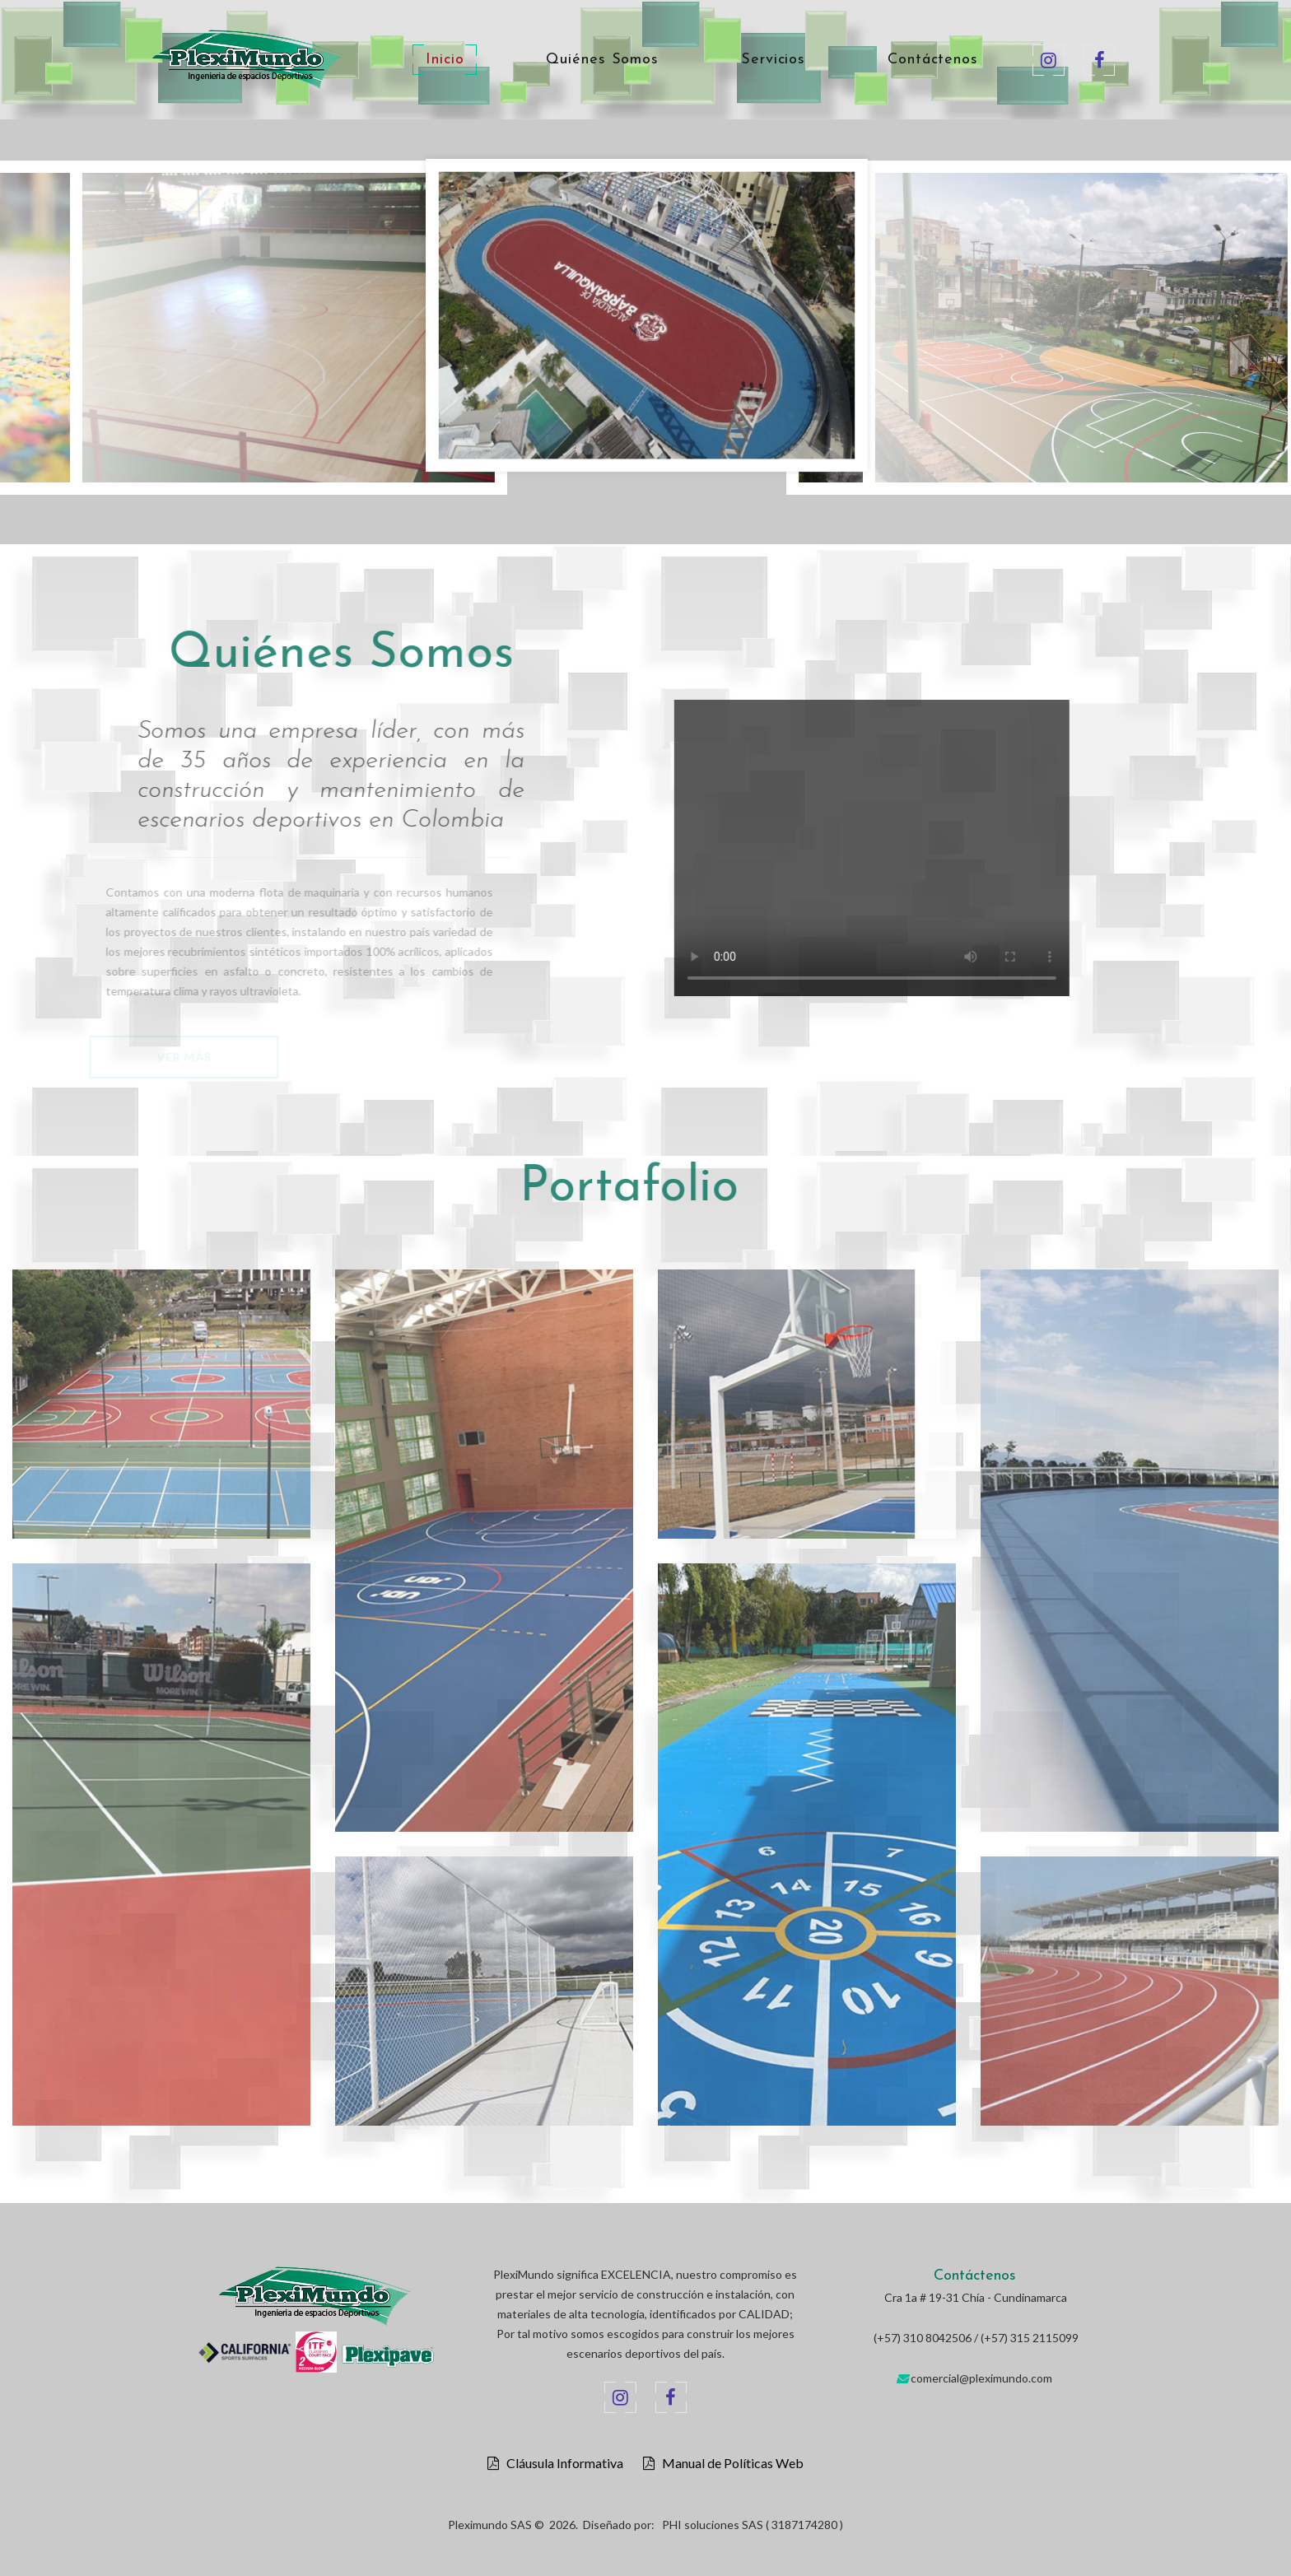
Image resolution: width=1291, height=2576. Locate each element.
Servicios (773, 60)
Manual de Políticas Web (729, 2463)
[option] (647, 319)
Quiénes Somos (602, 60)
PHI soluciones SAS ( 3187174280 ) (752, 2525)
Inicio (444, 60)
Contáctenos (932, 60)
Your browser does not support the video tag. (935, 848)
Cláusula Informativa (561, 2463)
